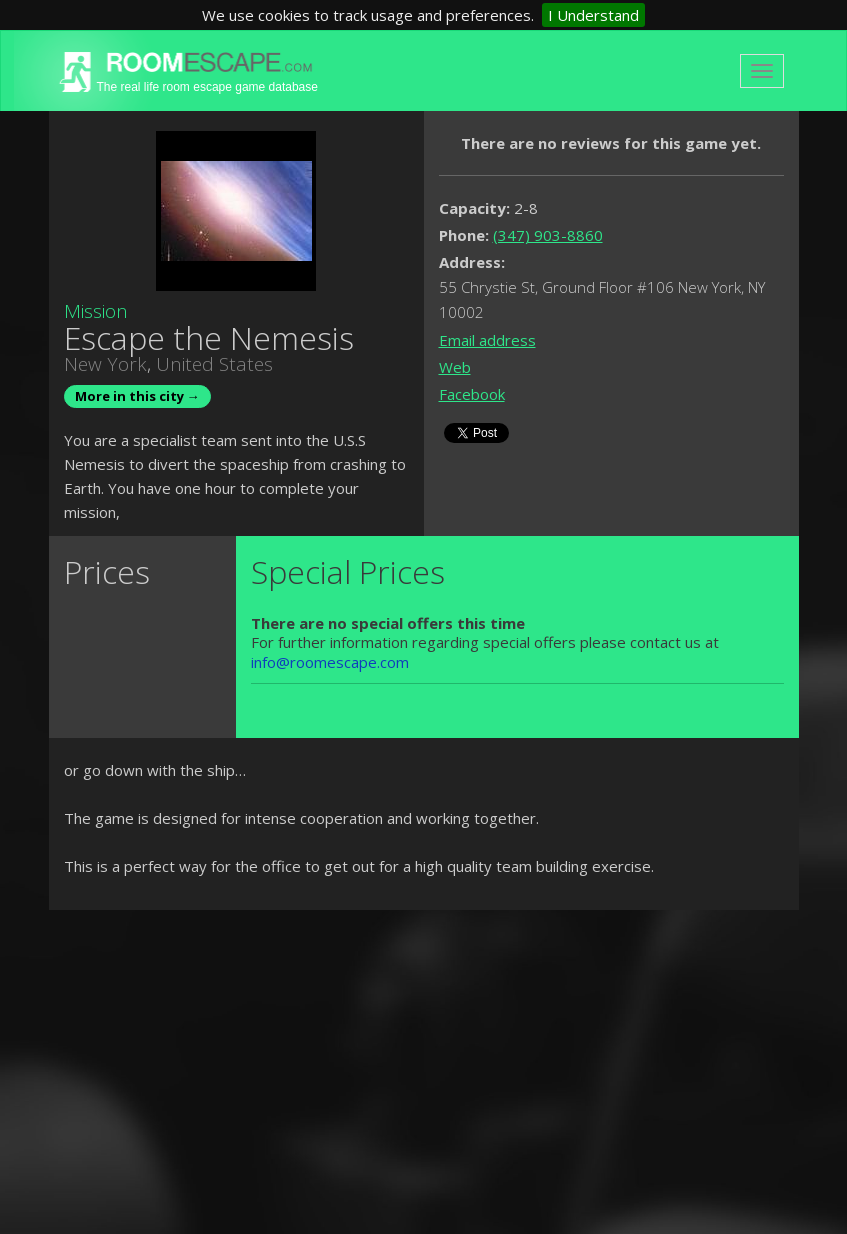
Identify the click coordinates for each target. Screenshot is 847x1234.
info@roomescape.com (330, 662)
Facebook (472, 394)
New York (105, 364)
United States (214, 364)
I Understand (593, 15)
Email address (487, 340)
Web (455, 367)
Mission (96, 311)
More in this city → (137, 396)
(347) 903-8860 (548, 235)
